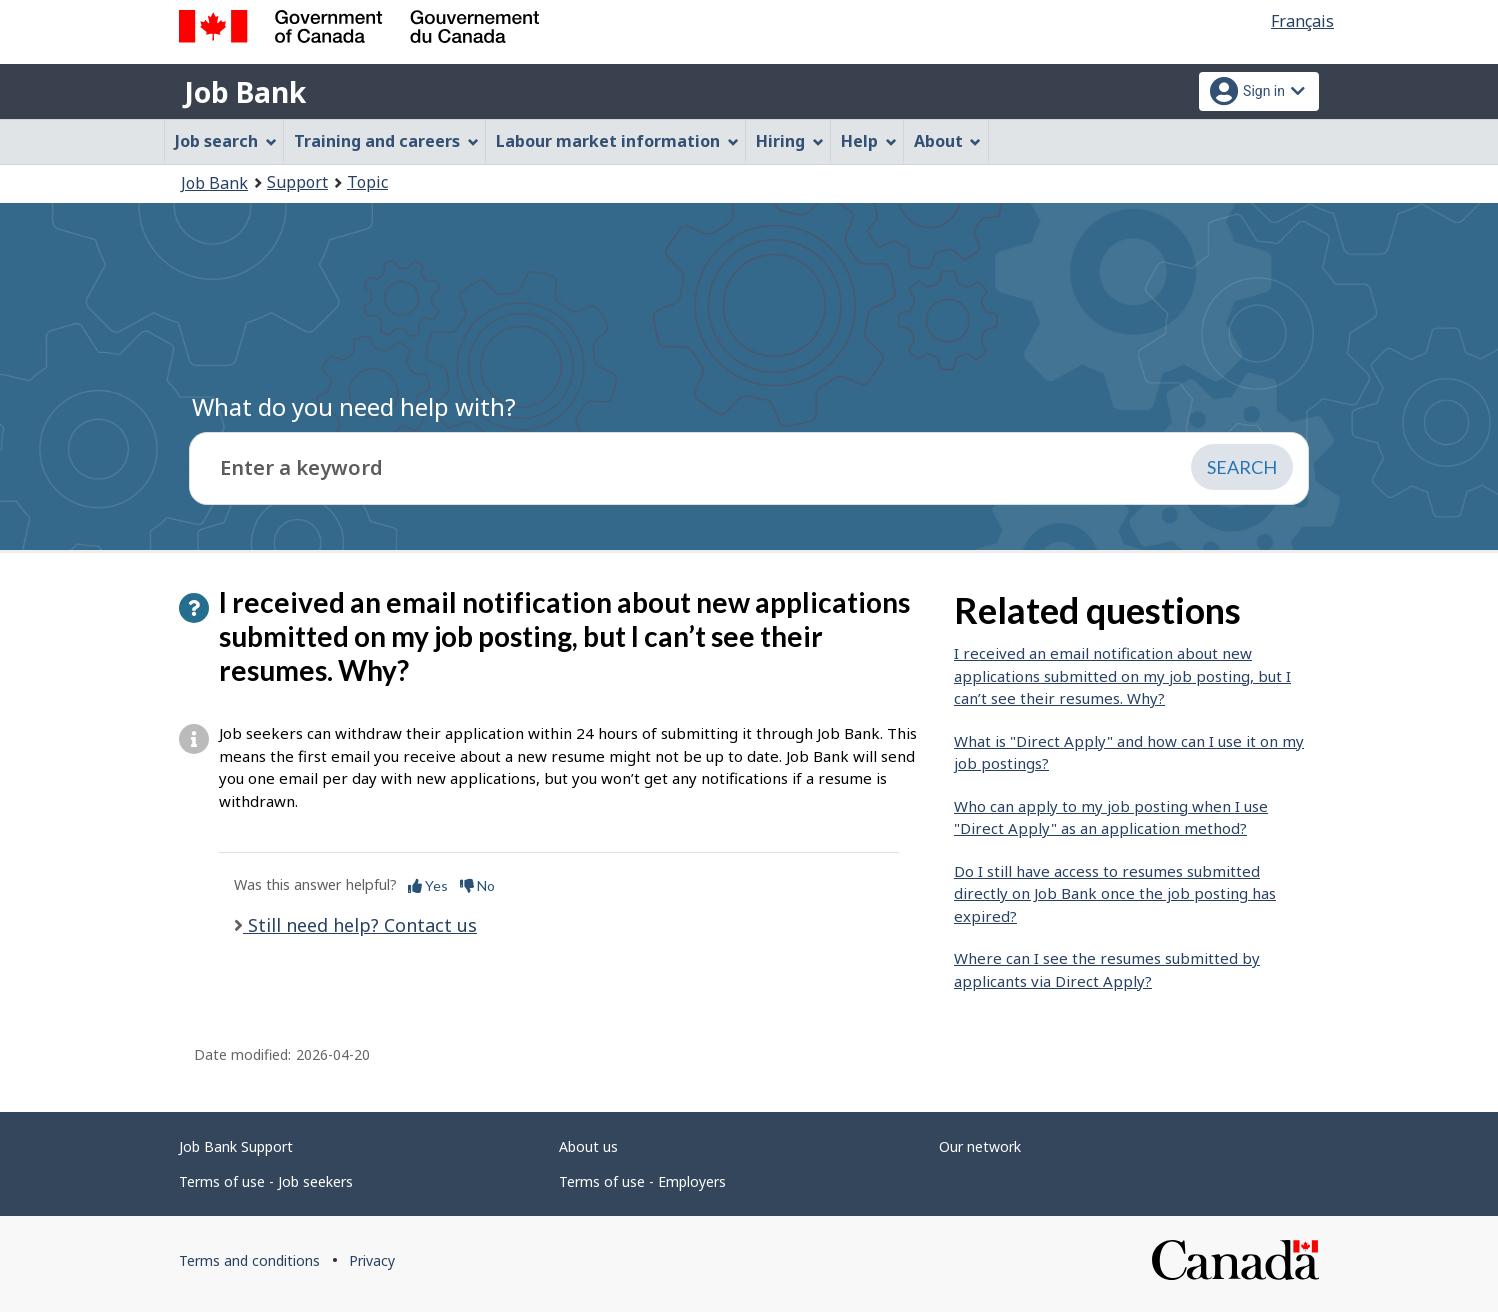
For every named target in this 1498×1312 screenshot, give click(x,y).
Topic (367, 182)
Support (297, 182)
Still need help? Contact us (360, 925)
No (477, 885)
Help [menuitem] (869, 141)
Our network (980, 1146)
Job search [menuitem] (226, 141)
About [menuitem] (948, 141)
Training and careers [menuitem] (386, 141)
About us (588, 1146)
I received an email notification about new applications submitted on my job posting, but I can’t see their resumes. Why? (1122, 675)
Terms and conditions (249, 1260)
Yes (428, 885)
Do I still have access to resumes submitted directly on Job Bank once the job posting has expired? (1115, 893)
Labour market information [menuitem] (617, 141)
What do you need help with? (354, 406)
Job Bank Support (236, 1146)
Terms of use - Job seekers (266, 1181)
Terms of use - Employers (642, 1181)
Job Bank (245, 92)
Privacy (372, 1260)
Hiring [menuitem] (790, 141)
